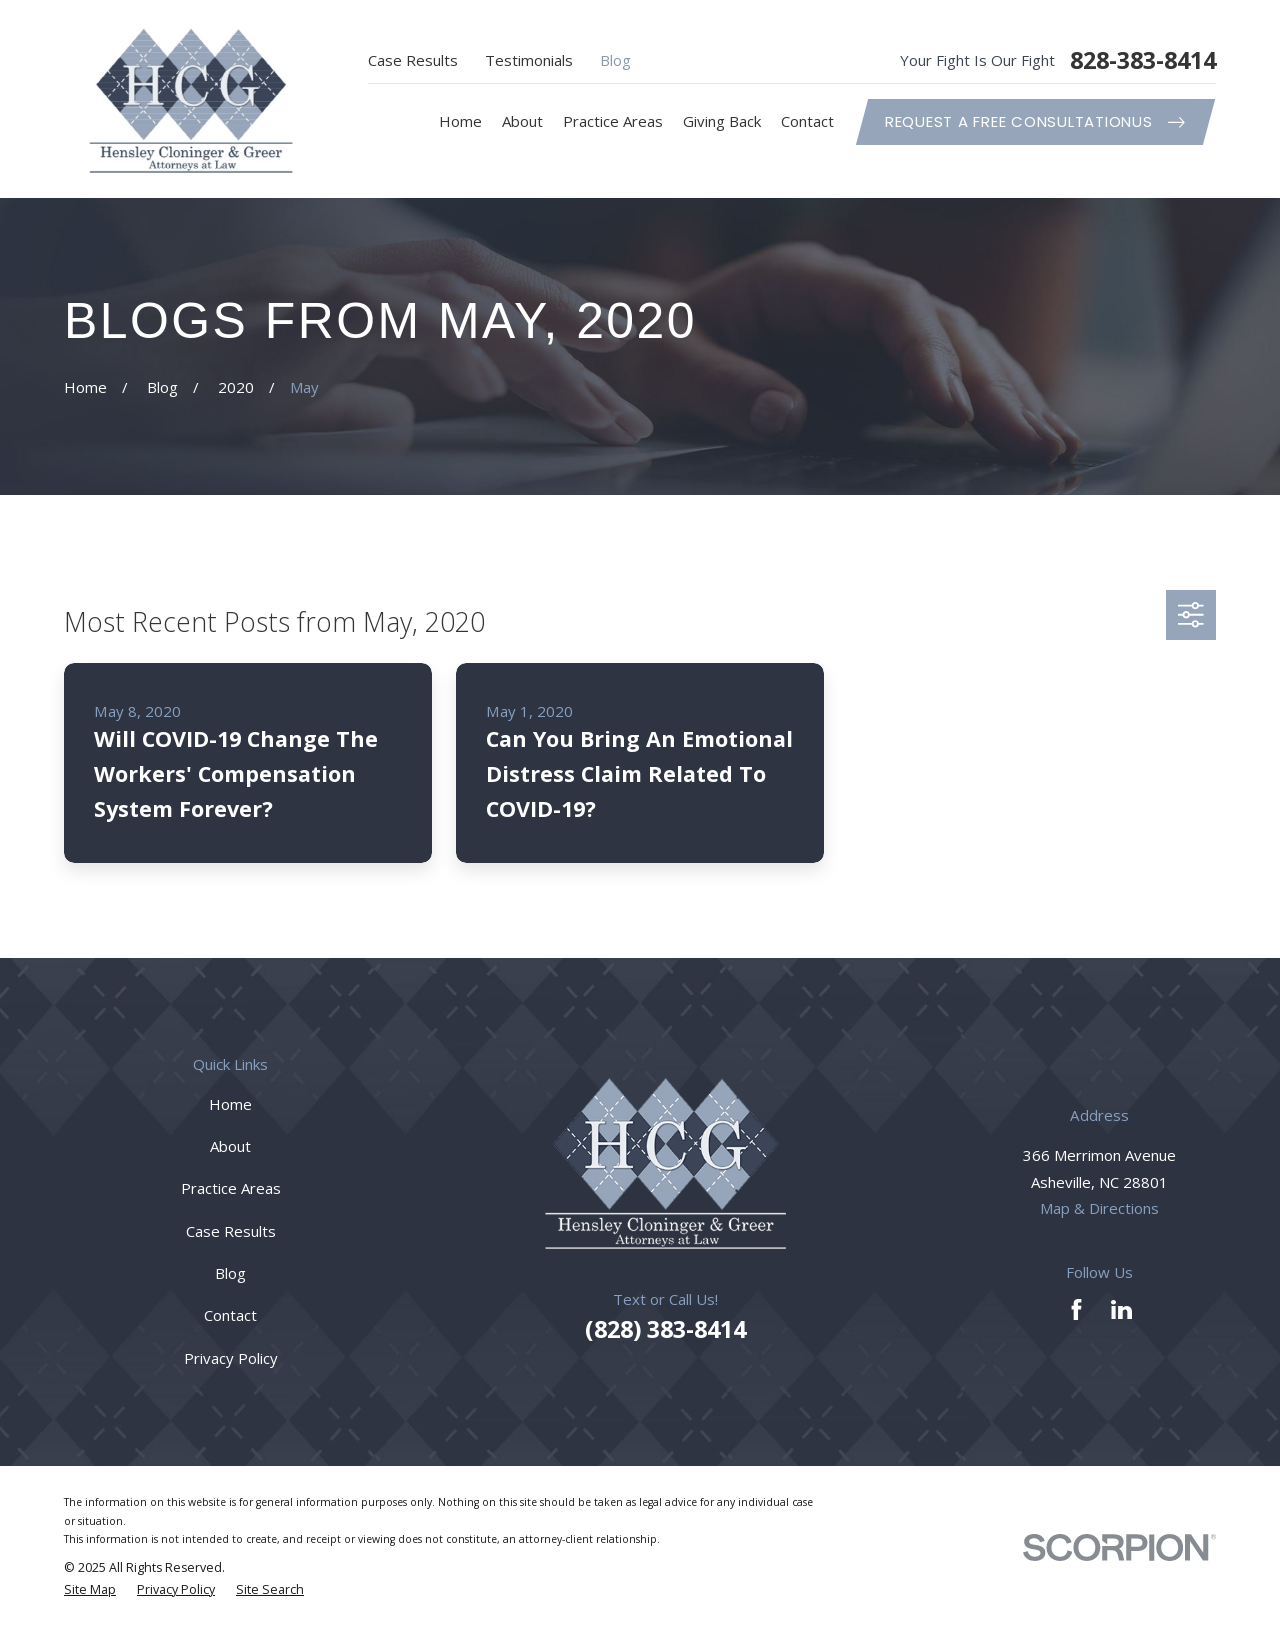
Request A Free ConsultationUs (1035, 121)
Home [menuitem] (460, 121)
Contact (230, 1315)
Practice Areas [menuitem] (613, 121)
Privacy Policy (231, 1358)
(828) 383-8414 (665, 1329)
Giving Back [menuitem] (722, 121)
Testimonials (529, 60)
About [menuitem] (522, 121)
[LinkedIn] (1121, 1309)
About (230, 1146)
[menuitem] (90, 1590)
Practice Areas (231, 1188)
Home (230, 1104)
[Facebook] (1076, 1309)
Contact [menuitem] (807, 121)
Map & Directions (1099, 1208)
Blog (615, 60)
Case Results (413, 60)
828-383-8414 (1143, 60)
